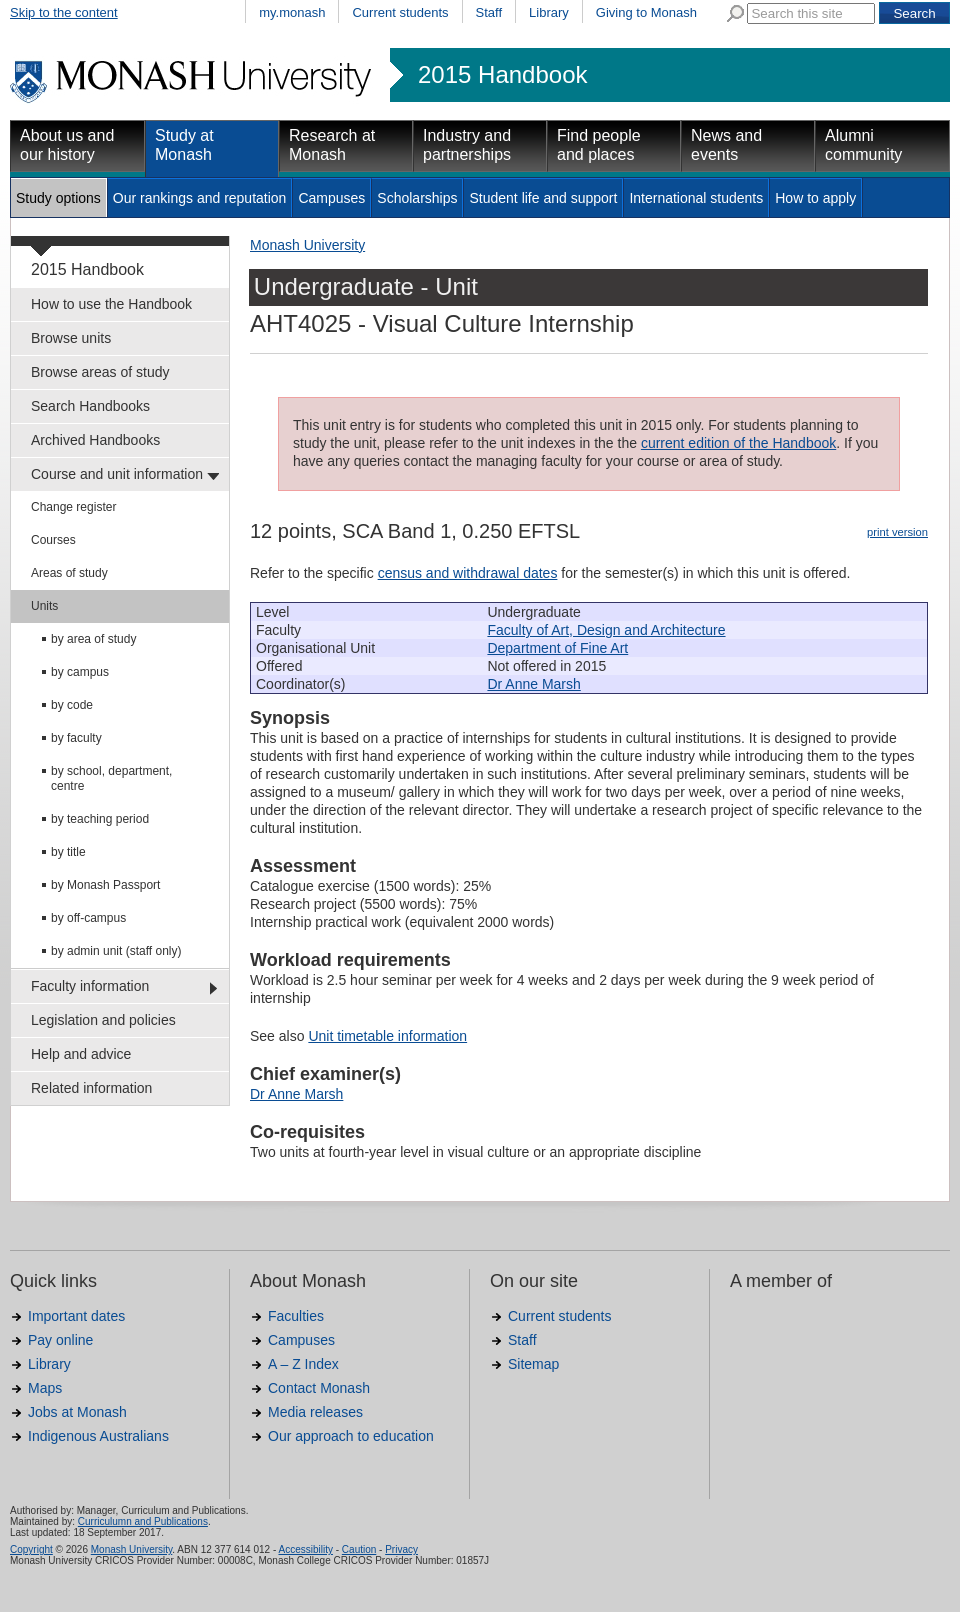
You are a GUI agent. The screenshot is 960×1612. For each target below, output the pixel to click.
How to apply (815, 198)
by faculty (76, 738)
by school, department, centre (111, 778)
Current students (400, 12)
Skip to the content (64, 12)
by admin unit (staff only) (116, 951)
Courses (53, 540)
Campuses (331, 198)
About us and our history (67, 145)
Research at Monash (332, 145)
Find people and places (599, 145)
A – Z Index (303, 1364)
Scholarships (417, 198)
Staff (489, 12)
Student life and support (543, 198)
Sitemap (533, 1364)
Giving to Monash (646, 12)
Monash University (307, 245)
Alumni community (863, 145)
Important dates (76, 1316)
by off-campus (88, 918)
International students (696, 198)
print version (897, 532)
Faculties (296, 1316)
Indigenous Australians (98, 1436)
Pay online (60, 1340)
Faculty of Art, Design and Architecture (606, 630)
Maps (45, 1388)
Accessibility (305, 1549)
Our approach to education (351, 1436)
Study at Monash (184, 145)
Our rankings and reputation (200, 198)
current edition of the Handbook (738, 443)
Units (44, 606)
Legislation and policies (103, 1020)
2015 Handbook (502, 75)
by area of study (93, 639)
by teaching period (100, 819)
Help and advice (81, 1054)
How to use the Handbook (111, 304)
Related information (91, 1088)
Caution (359, 1549)
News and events (726, 145)
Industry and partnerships (467, 145)
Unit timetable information (387, 1036)
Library (549, 12)
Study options (58, 198)
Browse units (71, 338)
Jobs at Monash (77, 1412)
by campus (80, 672)
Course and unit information (117, 474)
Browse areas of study (100, 372)
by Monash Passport (105, 885)
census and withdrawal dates (468, 573)
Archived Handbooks (95, 440)
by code (72, 705)
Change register (73, 507)
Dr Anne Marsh (533, 684)
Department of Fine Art (557, 648)
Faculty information (90, 986)
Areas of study (69, 573)
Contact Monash (319, 1388)
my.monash (292, 12)
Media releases (315, 1412)
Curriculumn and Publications (143, 1521)
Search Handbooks (90, 406)
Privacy (401, 1549)
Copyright (31, 1549)
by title (68, 852)
